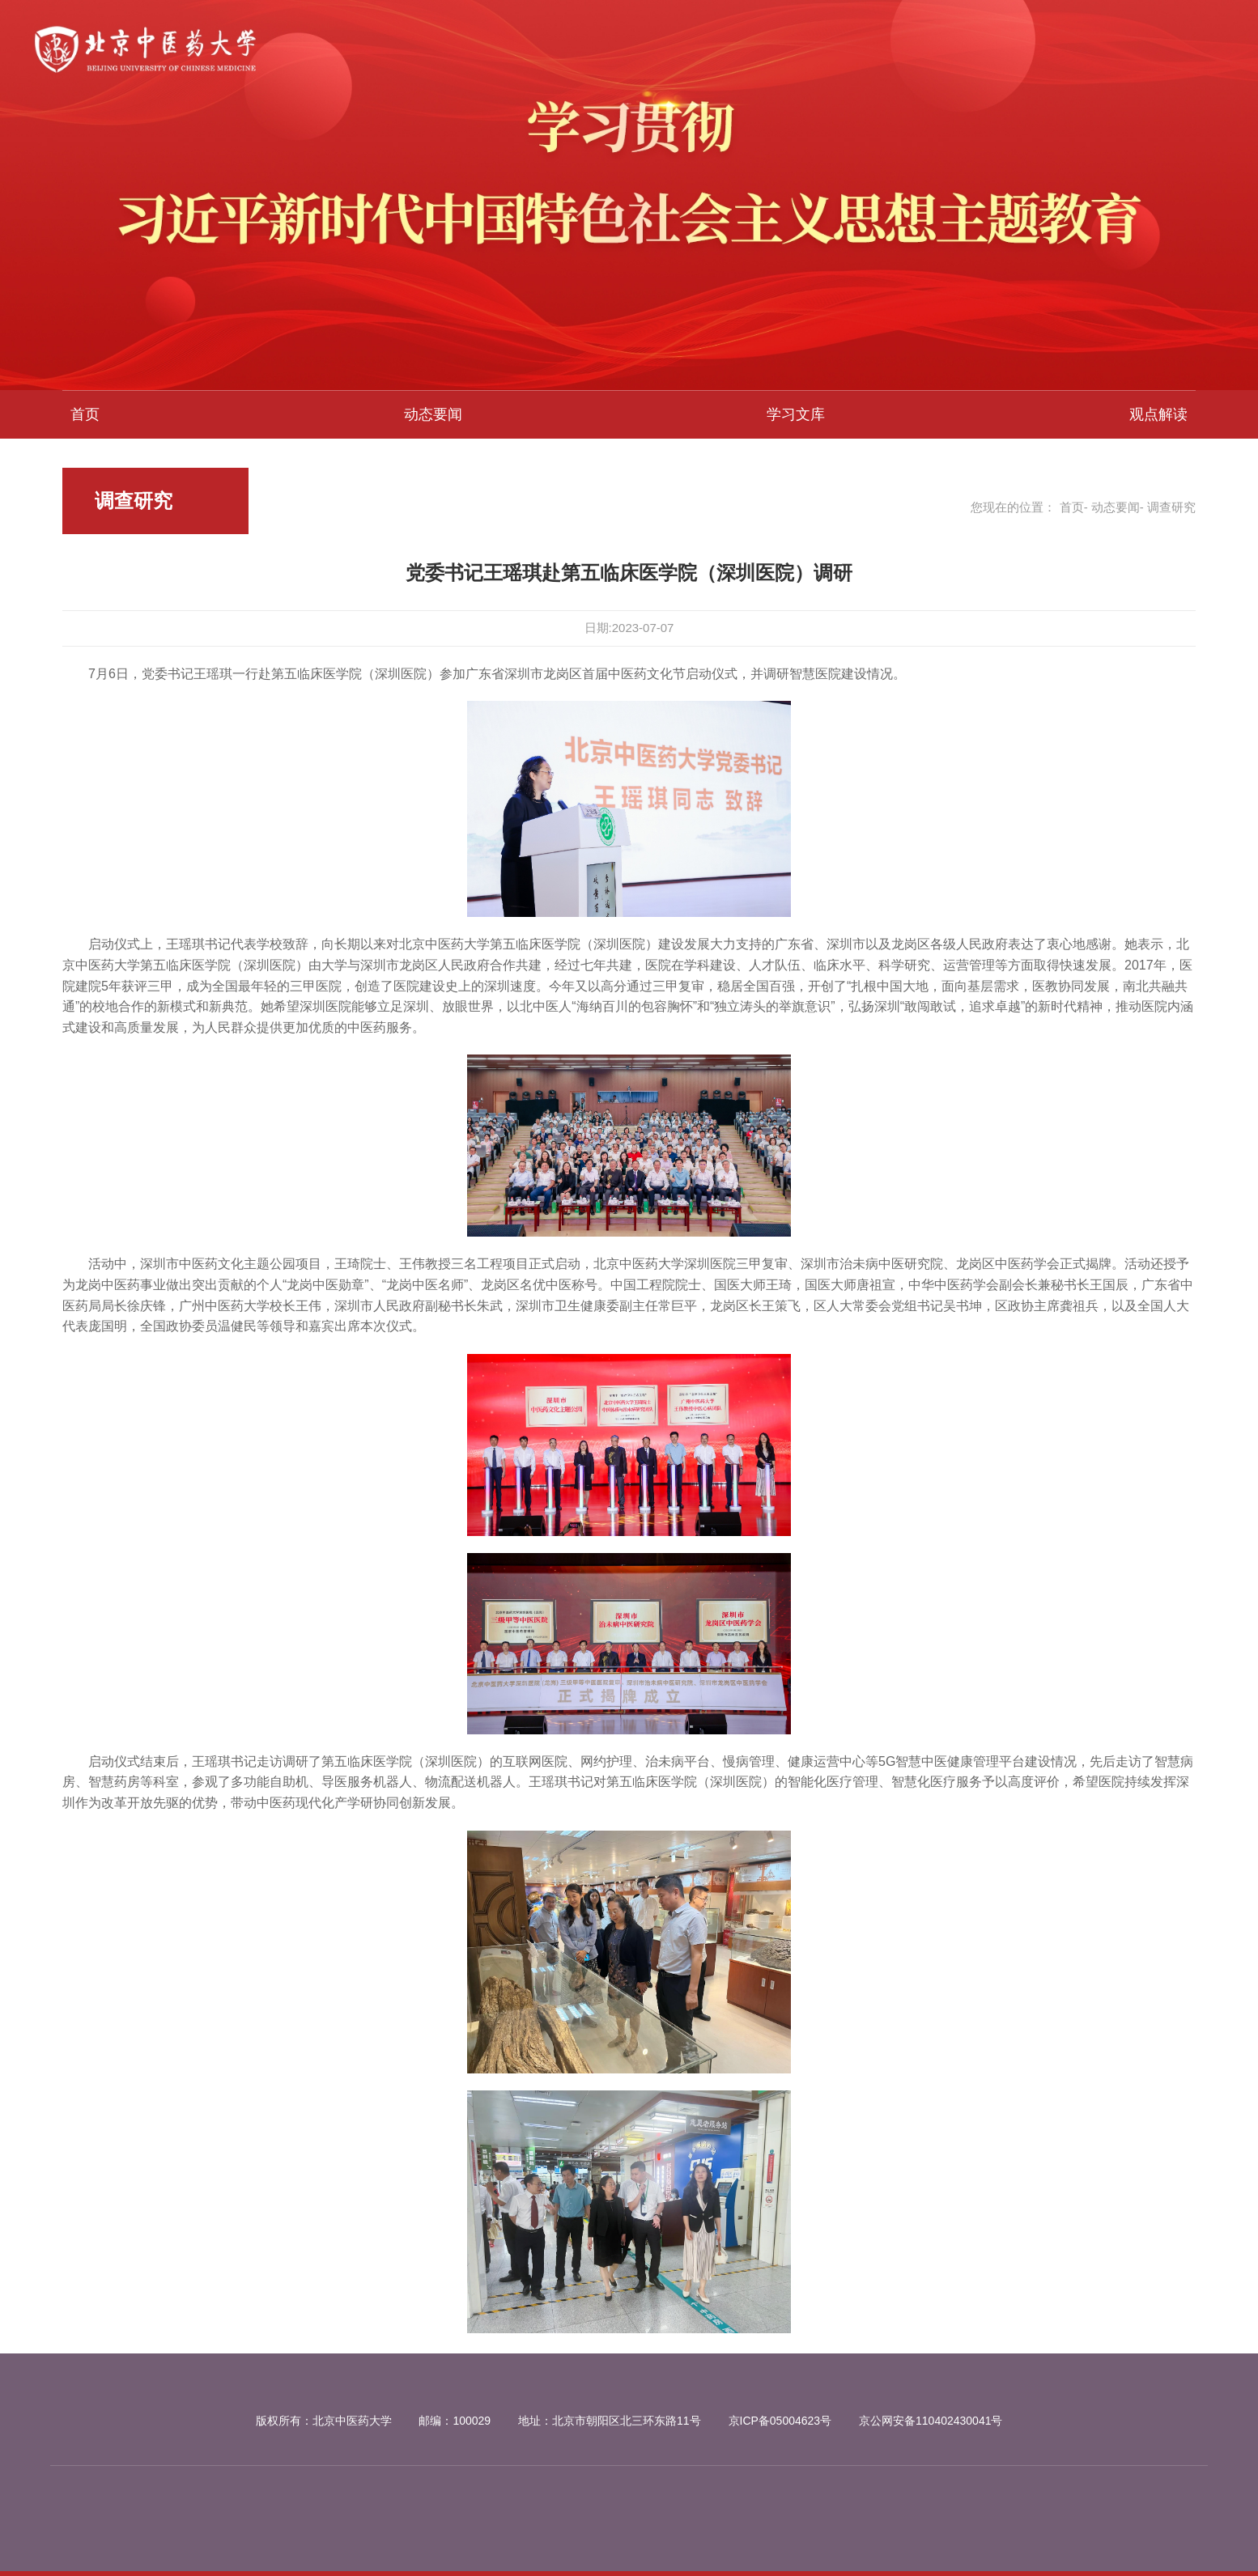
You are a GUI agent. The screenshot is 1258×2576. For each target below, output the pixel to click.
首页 (85, 414)
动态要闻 (433, 414)
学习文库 (796, 414)
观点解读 (1158, 414)
